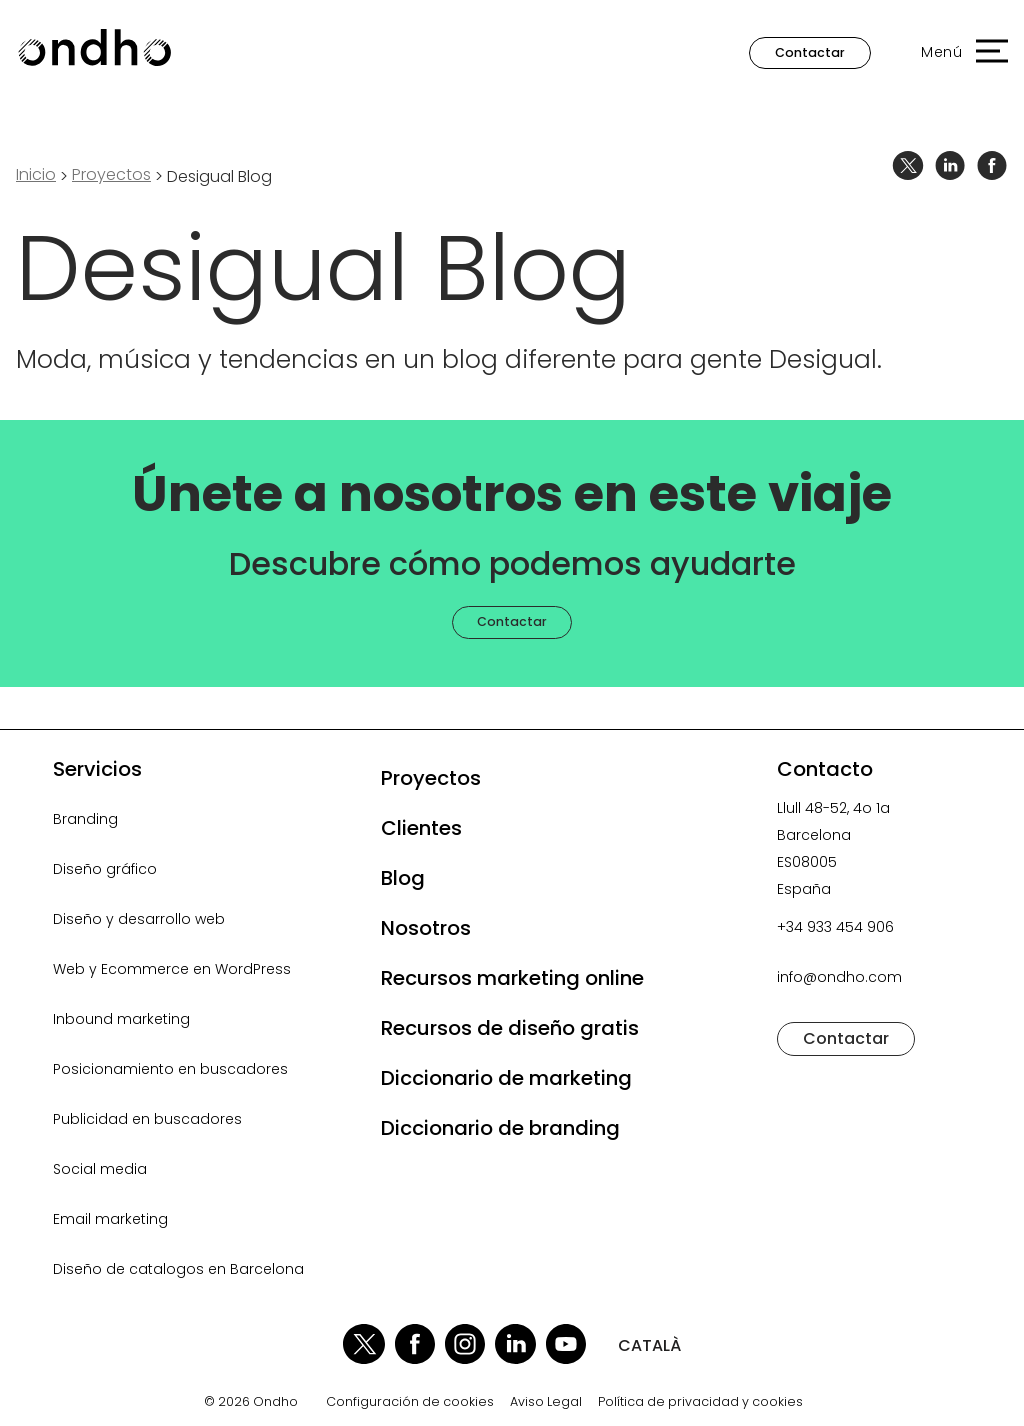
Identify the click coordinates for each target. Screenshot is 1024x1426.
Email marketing (110, 1219)
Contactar (810, 52)
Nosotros (426, 928)
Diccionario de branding (500, 1128)
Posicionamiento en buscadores (170, 1069)
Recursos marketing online (512, 978)
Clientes (421, 828)
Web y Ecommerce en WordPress (172, 969)
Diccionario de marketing (506, 1078)
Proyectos (431, 778)
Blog (403, 878)
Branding (85, 819)
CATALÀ (649, 1345)
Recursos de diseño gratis (510, 1028)
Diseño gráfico (105, 869)
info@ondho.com (839, 977)
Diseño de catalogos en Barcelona (178, 1269)
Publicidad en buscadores (147, 1119)
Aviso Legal (546, 1402)
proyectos (111, 174)
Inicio (36, 174)
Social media (100, 1169)
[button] (954, 53)
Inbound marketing (121, 1019)
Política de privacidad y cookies (700, 1402)
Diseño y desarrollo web (139, 919)
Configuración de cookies (410, 1402)
